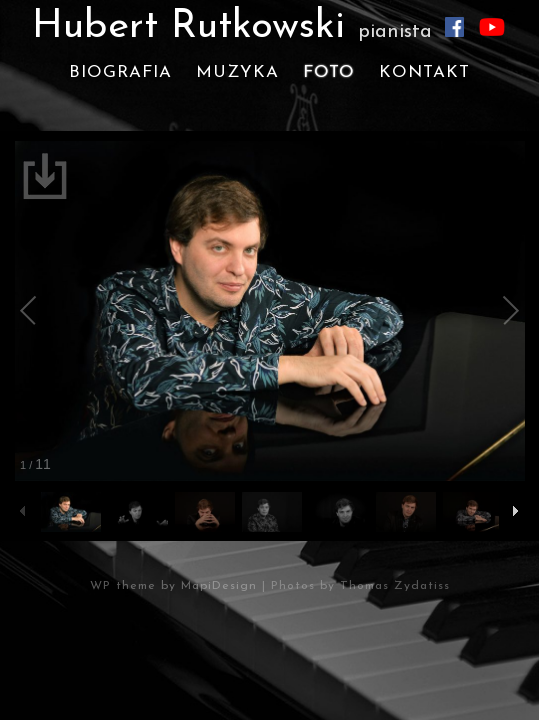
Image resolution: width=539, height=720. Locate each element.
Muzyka (237, 72)
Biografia (120, 72)
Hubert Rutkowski (232, 27)
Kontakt (424, 72)
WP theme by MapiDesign (173, 586)
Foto (329, 72)
